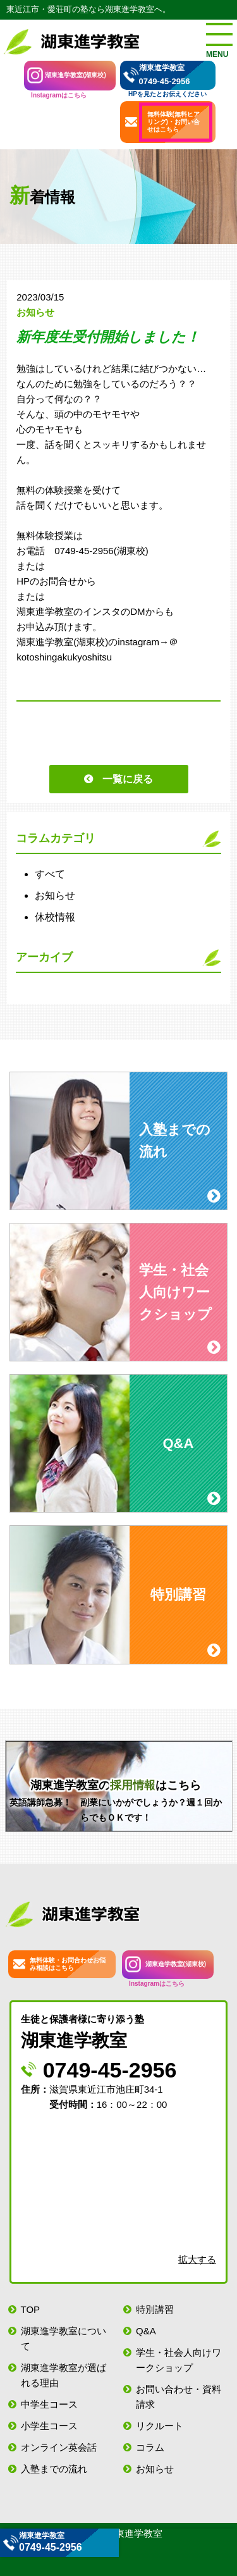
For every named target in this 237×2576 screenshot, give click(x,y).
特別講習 (155, 2309)
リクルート (159, 2425)
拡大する (197, 2259)
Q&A (146, 2330)
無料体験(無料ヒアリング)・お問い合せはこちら (173, 122)
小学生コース (49, 2425)
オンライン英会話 (59, 2447)
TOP (30, 2309)
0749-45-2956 (164, 81)
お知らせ (55, 895)
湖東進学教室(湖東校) (75, 74)
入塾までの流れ (54, 2468)
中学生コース (49, 2404)
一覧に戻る (127, 779)
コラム (150, 2447)
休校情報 (55, 917)
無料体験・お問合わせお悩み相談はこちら (68, 1964)
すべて (50, 874)
